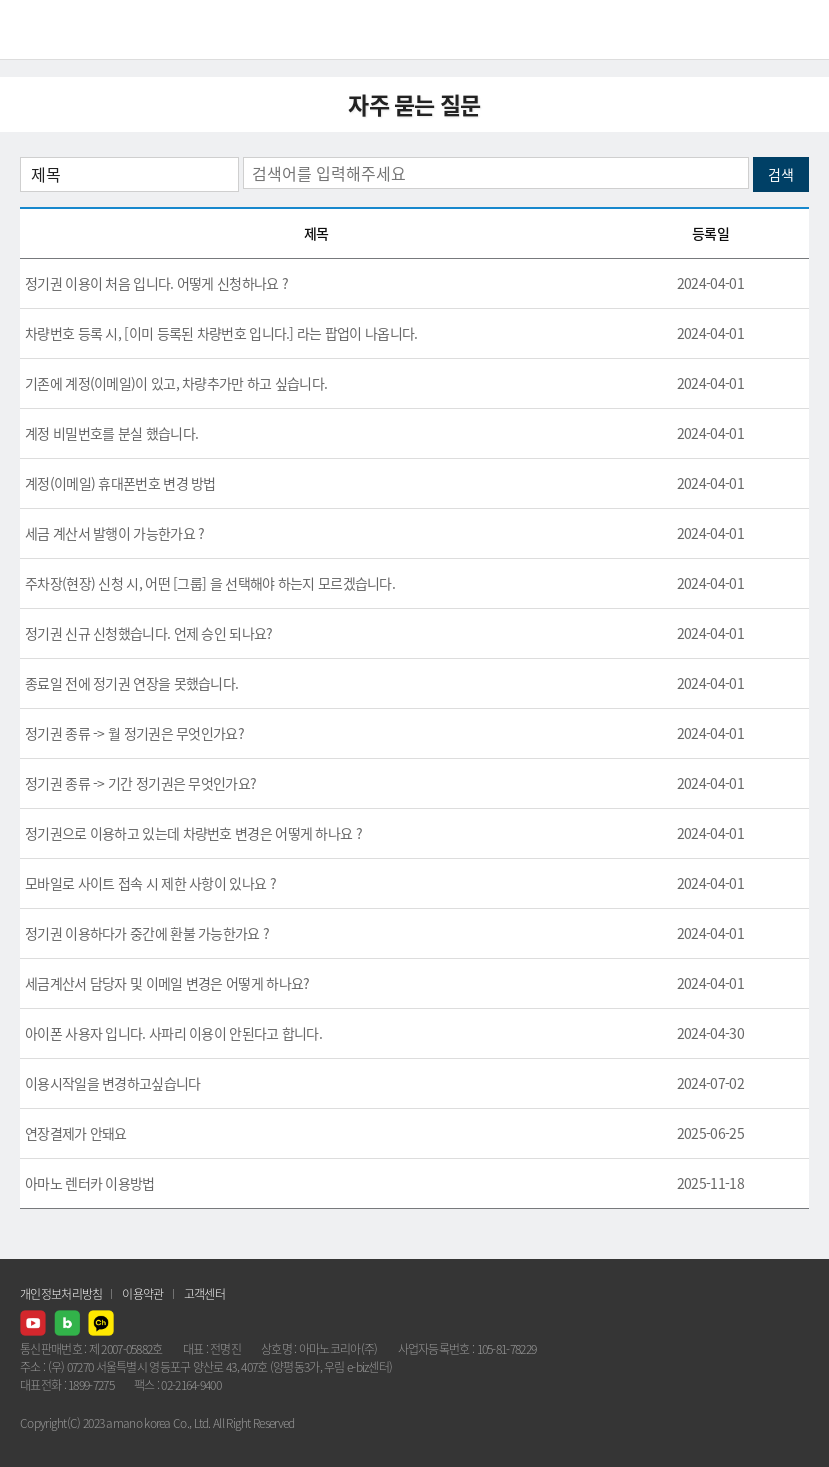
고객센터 (204, 1294)
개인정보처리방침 (61, 1294)
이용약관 (142, 1294)
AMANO (69, 29)
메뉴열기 (799, 30)
